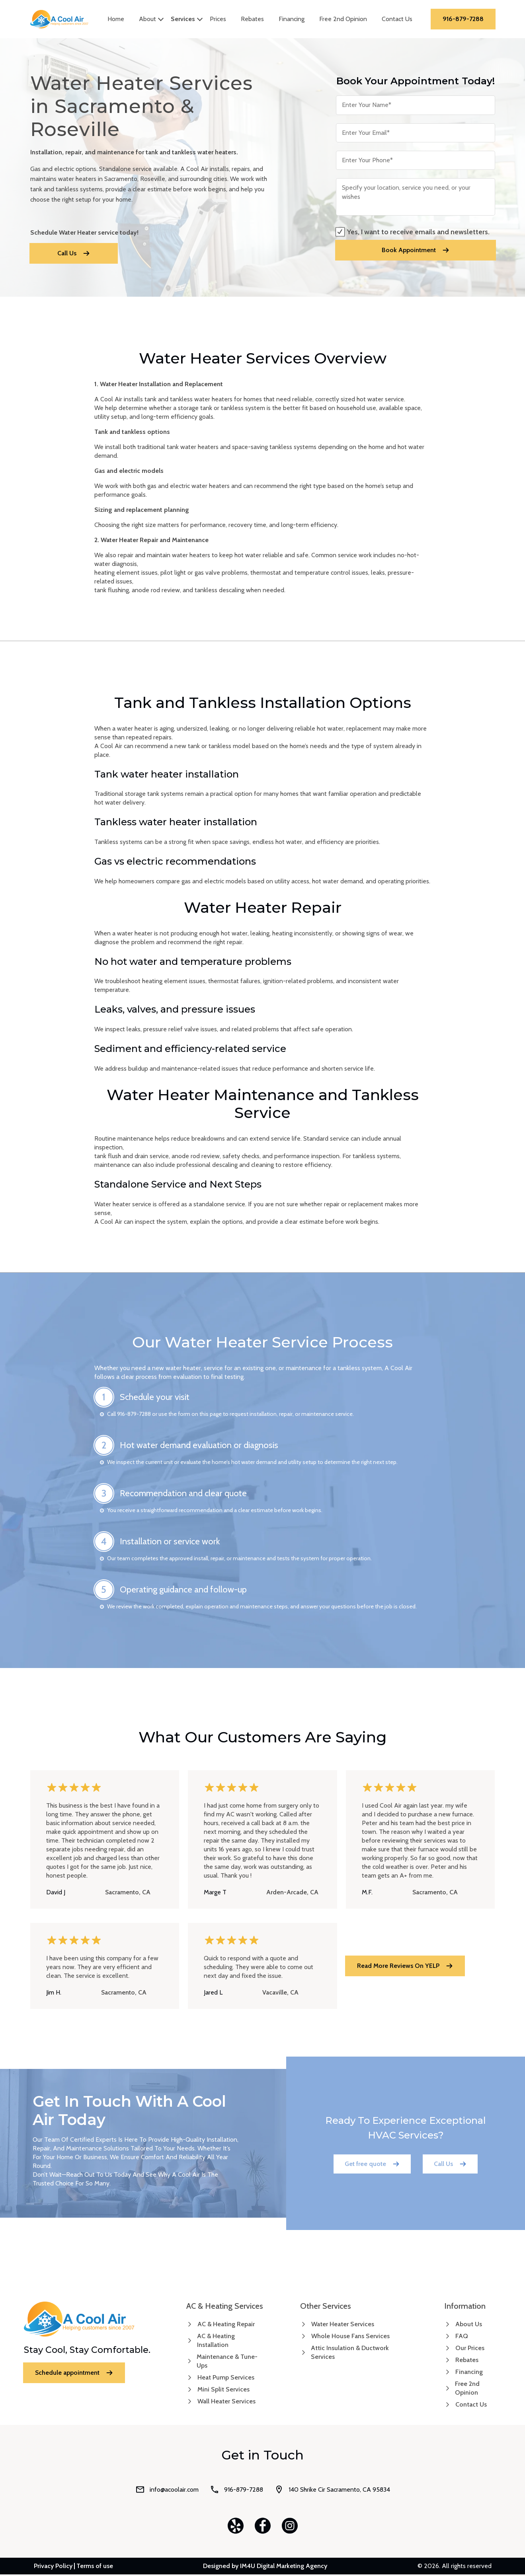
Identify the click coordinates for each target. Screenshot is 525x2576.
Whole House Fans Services (350, 2337)
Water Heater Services (342, 2325)
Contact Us (401, 19)
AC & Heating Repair (226, 2325)
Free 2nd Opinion (347, 19)
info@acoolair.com (167, 2491)
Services (187, 19)
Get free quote (372, 2165)
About (151, 19)
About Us (468, 2325)
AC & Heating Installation (216, 2342)
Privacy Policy (53, 2567)
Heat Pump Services (225, 2379)
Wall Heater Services (226, 2403)
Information (465, 2307)
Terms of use (94, 2567)
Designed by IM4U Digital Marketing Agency (265, 2567)
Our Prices (469, 2349)
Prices (222, 19)
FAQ (461, 2337)
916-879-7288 (463, 19)
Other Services (325, 2307)
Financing (295, 19)
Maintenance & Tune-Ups (227, 2362)
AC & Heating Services (224, 2307)
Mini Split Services (223, 2391)
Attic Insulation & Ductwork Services (350, 2354)
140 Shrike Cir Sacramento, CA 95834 (332, 2491)
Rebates (256, 19)
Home (119, 19)
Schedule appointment (74, 2374)
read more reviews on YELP (405, 1967)
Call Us (73, 255)
